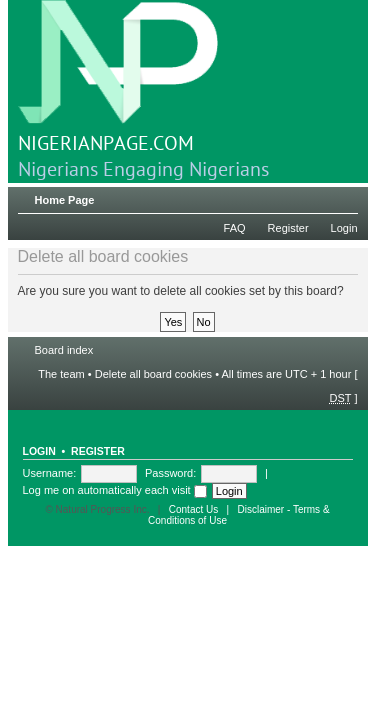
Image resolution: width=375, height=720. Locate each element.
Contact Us (193, 509)
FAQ (235, 228)
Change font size (343, 196)
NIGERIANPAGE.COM (118, 78)
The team (61, 374)
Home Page (65, 200)
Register (288, 228)
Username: (50, 473)
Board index (64, 350)
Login (344, 228)
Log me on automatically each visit (115, 490)
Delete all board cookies (153, 374)
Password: (170, 473)
